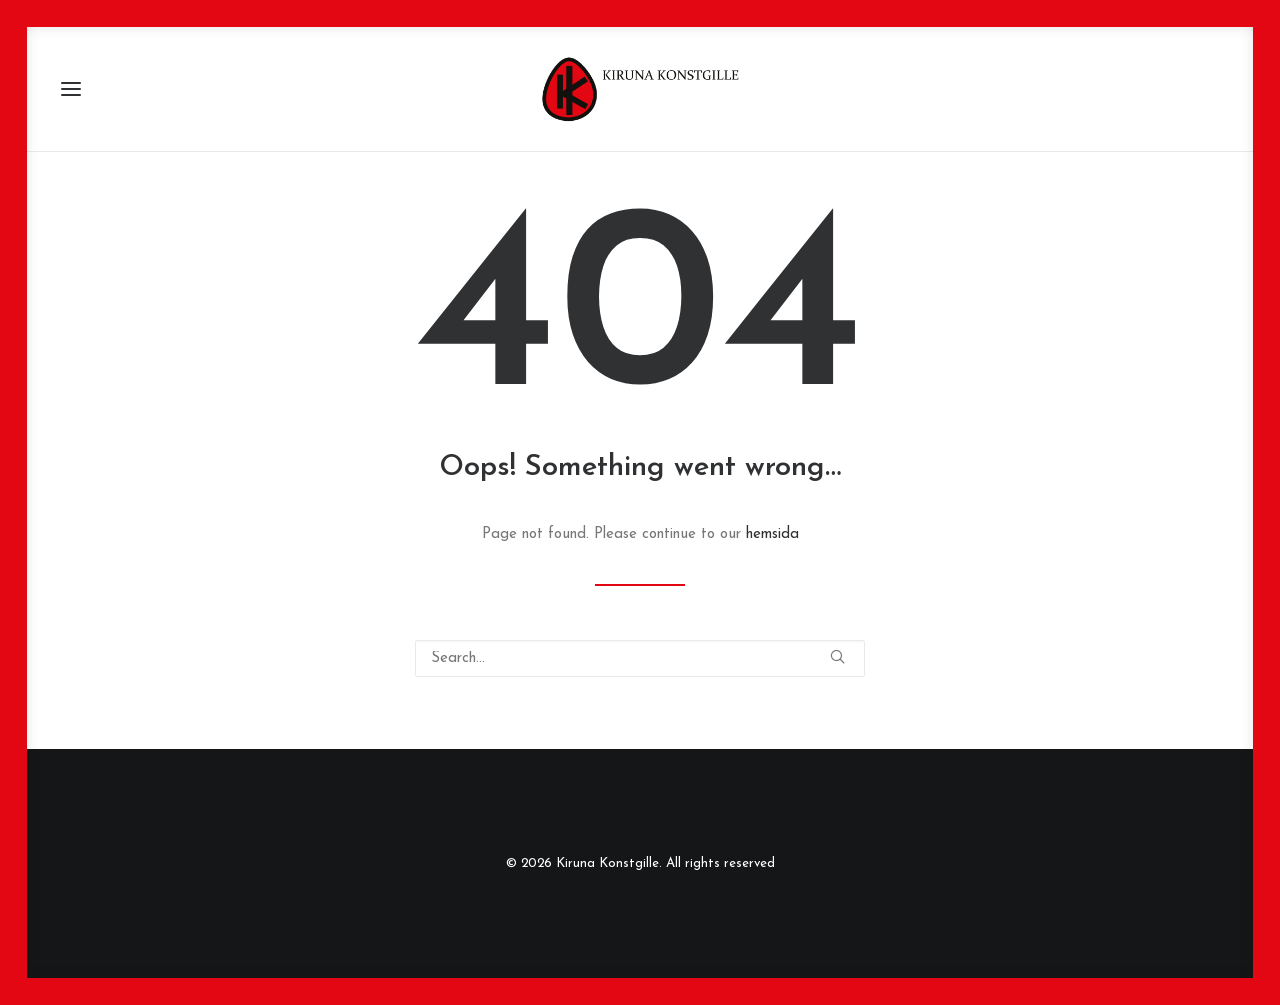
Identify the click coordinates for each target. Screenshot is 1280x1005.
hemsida (772, 534)
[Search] (640, 658)
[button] (71, 89)
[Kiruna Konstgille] (640, 89)
